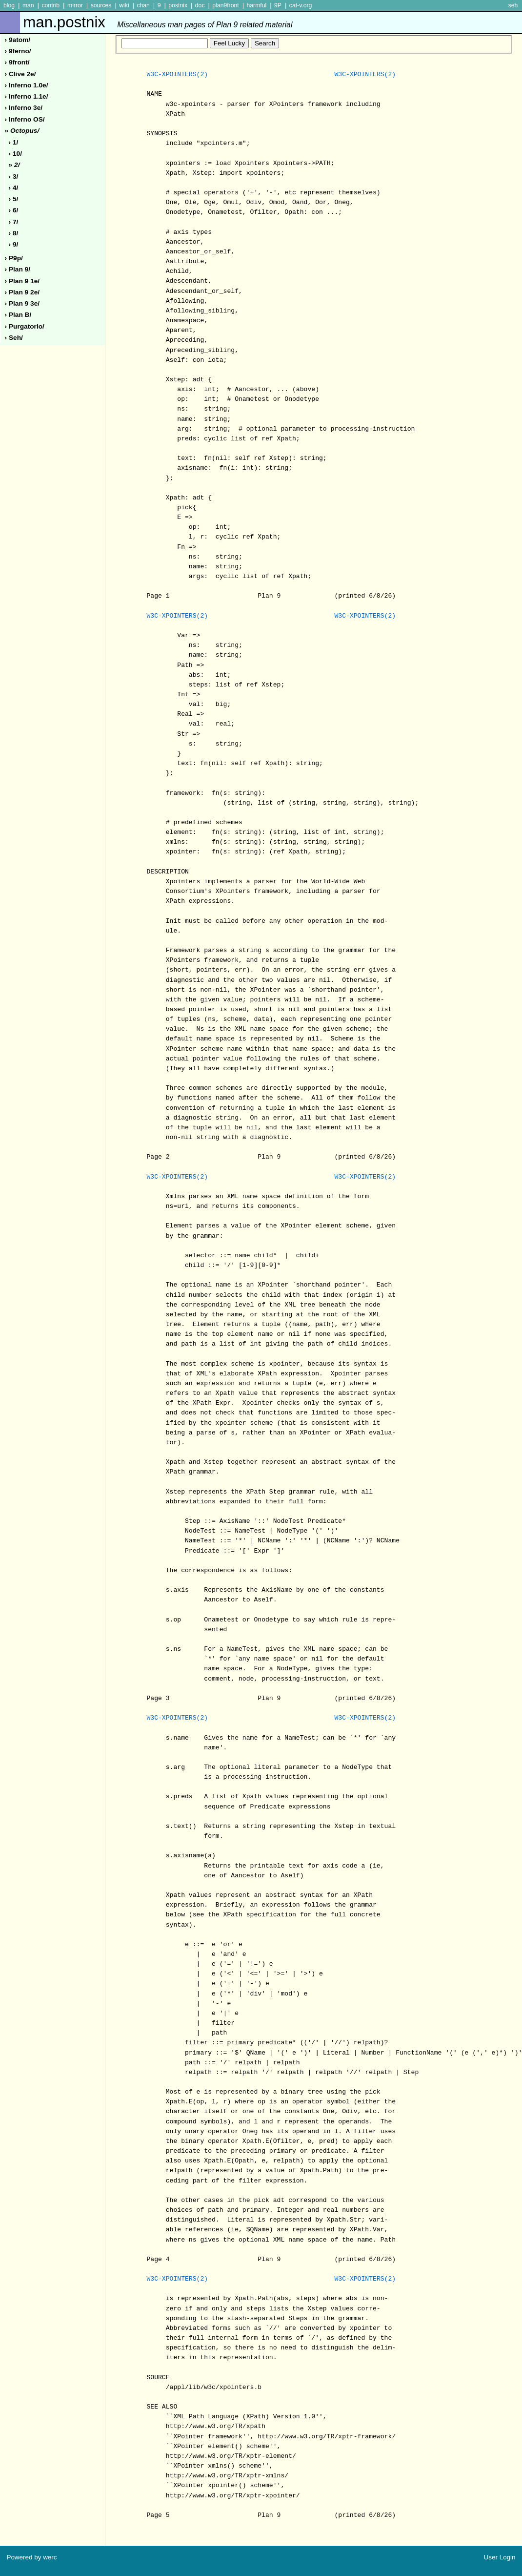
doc (200, 5)
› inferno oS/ (25, 119)
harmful (256, 5)
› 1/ (14, 142)
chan (143, 5)
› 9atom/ (17, 39)
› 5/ (14, 199)
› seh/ (14, 337)
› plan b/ (18, 314)
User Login (500, 2557)
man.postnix (157, 22)
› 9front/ (17, 62)
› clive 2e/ (20, 74)
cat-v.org (300, 5)
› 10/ (15, 153)
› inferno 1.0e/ (26, 85)
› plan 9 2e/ (22, 292)
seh (513, 5)
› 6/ (14, 210)
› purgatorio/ (24, 326)
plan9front (225, 5)
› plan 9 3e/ (22, 303)
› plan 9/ (17, 269)
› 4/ (14, 187)
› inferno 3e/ (24, 107)
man (28, 5)
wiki (124, 5)
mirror (75, 5)
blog (9, 5)
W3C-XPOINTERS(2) (177, 74)
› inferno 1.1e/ (26, 96)
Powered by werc (31, 2557)
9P (277, 5)
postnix (177, 5)
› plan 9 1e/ (22, 281)
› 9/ (14, 244)
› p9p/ (14, 258)
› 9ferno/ (18, 51)
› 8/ (14, 233)
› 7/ (14, 222)
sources (101, 5)
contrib (50, 5)
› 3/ (14, 176)
